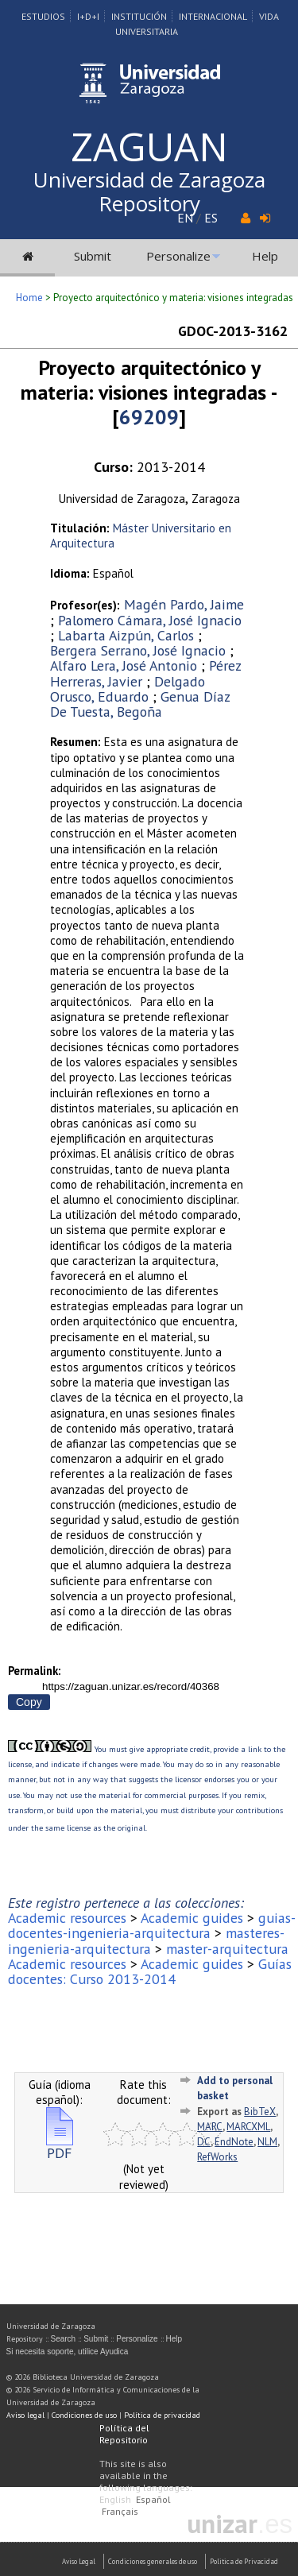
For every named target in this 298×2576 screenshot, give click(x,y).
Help (265, 256)
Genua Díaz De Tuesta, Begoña (140, 704)
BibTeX (260, 2111)
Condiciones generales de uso (152, 2561)
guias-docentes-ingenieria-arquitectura (152, 1925)
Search (63, 2338)
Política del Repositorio (124, 2434)
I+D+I (88, 16)
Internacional (213, 16)
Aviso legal (25, 2415)
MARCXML (248, 2126)
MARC (210, 2126)
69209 (149, 417)
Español (153, 2499)
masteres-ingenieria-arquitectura (146, 1940)
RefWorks (217, 2157)
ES (211, 218)
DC (204, 2142)
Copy (29, 1702)
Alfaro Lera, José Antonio (123, 665)
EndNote (234, 2142)
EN (185, 218)
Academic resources (67, 1918)
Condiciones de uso (84, 2415)
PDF (59, 2146)
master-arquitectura (227, 1949)
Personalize (178, 256)
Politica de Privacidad (244, 2561)
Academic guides (192, 1918)
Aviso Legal (78, 2561)
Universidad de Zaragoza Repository (149, 191)
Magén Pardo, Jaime (184, 604)
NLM (267, 2142)
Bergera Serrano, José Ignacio (138, 650)
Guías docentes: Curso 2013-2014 (150, 1971)
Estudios (43, 16)
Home (29, 297)
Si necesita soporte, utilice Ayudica (67, 2351)
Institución (139, 16)
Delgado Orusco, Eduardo (127, 689)
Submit (92, 256)
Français (120, 2511)
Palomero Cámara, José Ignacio (150, 620)
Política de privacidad (162, 2415)
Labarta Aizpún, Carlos (126, 635)
